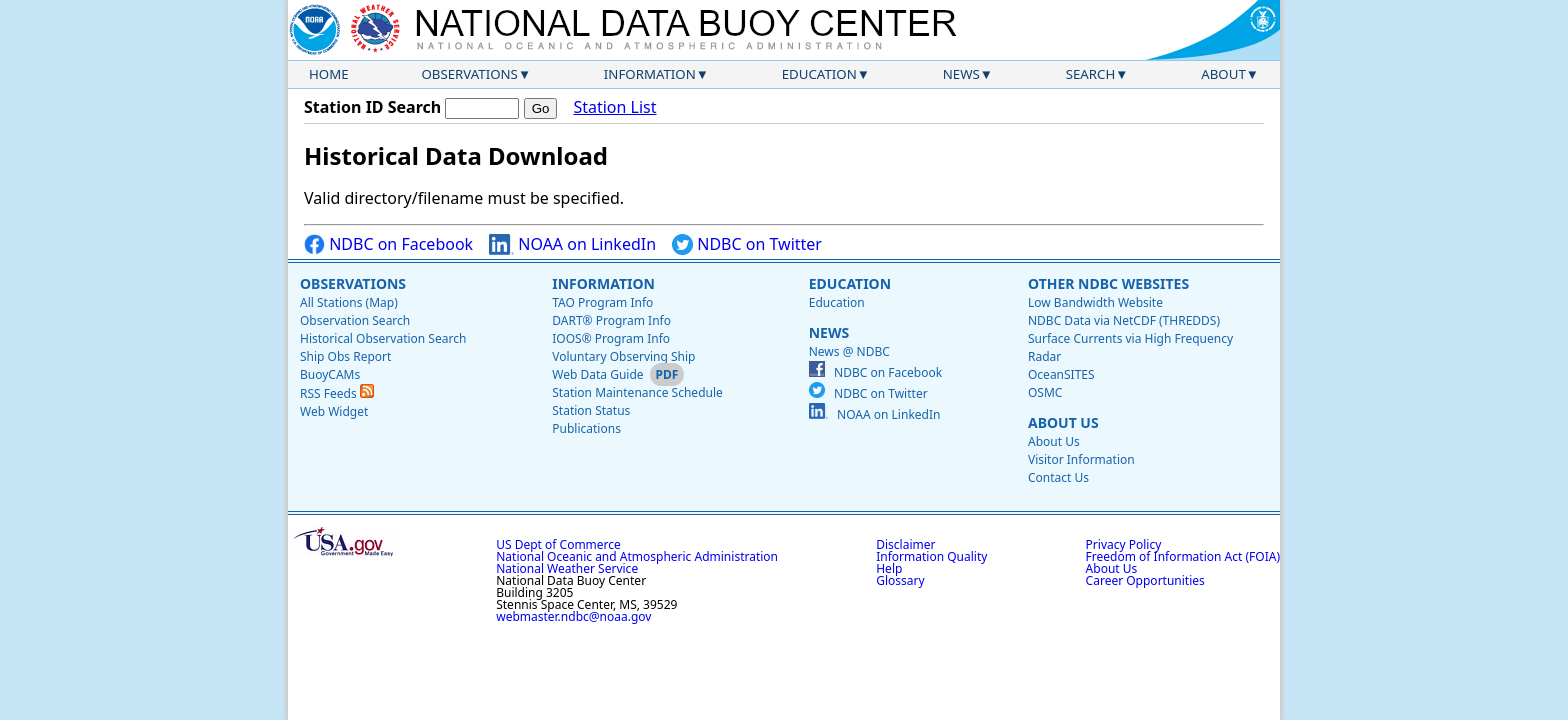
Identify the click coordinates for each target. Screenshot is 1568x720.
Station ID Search (372, 107)
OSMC (1045, 392)
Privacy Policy (1124, 544)
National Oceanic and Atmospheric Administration (637, 556)
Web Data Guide (597, 374)
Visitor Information (1081, 459)
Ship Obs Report (345, 356)
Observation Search (355, 320)
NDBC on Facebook (388, 244)
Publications (586, 428)
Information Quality (931, 556)
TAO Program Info (602, 302)
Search (1091, 74)
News (961, 74)
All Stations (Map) (349, 302)
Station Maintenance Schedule (637, 392)
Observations (469, 74)
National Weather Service (567, 568)
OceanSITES (1061, 374)
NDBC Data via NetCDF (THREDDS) (1124, 320)
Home (329, 74)
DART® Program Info (611, 320)
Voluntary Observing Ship (623, 356)
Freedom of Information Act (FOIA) (1183, 556)
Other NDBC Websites (1108, 283)
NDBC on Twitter (747, 244)
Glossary (900, 580)
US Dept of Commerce (558, 544)
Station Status (591, 410)
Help (889, 568)
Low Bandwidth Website (1095, 302)
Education (819, 74)
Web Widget (334, 411)
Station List (614, 107)
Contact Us (1058, 477)
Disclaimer (905, 544)
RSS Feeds (337, 393)
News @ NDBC (849, 351)
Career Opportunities (1145, 580)
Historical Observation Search (383, 338)
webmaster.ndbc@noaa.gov (573, 616)
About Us (1063, 422)
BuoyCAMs (330, 374)
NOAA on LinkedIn (572, 244)
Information (650, 74)
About (1223, 74)
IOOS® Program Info (611, 338)
